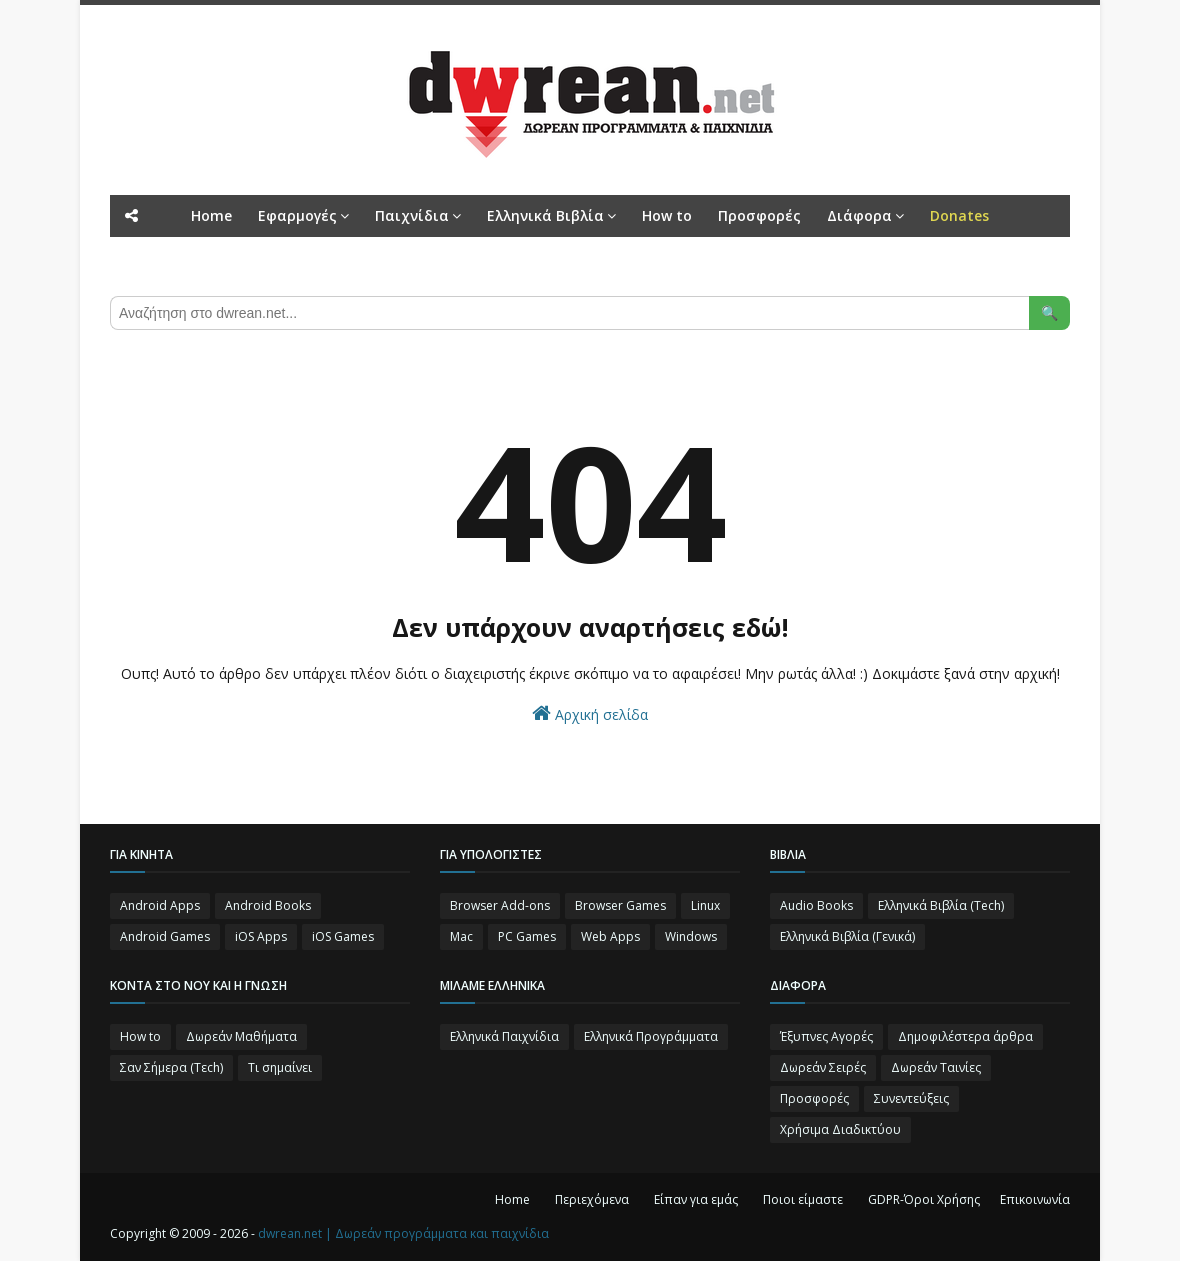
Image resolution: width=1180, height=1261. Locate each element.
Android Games (165, 936)
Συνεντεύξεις (911, 1098)
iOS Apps (261, 936)
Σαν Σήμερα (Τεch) (171, 1067)
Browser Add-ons (500, 905)
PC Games (527, 936)
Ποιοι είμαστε (803, 1199)
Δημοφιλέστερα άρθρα (965, 1036)
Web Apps (610, 936)
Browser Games (620, 905)
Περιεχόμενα (592, 1199)
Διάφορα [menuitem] (859, 215)
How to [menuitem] (667, 215)
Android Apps (160, 905)
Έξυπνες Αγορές (826, 1036)
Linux (705, 905)
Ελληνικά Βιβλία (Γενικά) (847, 936)
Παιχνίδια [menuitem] (412, 215)
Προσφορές (814, 1098)
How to (140, 1036)
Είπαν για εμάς (696, 1199)
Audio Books (816, 905)
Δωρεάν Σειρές (823, 1067)
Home (512, 1199)
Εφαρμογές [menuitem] (297, 215)
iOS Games (343, 936)
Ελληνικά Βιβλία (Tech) (941, 905)
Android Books (268, 905)
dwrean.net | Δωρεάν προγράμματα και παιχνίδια (403, 1233)
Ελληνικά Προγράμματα (651, 1036)
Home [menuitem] (211, 215)
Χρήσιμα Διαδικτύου (840, 1129)
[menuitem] (959, 216)
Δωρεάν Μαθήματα (241, 1036)
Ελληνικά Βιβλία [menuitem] (545, 215)
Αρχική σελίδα (590, 713)
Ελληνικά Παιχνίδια (504, 1036)
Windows (691, 936)
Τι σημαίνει (280, 1067)
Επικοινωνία (1035, 1199)
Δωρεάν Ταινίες (936, 1067)
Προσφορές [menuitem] (759, 215)
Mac (461, 936)
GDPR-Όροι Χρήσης (924, 1199)
